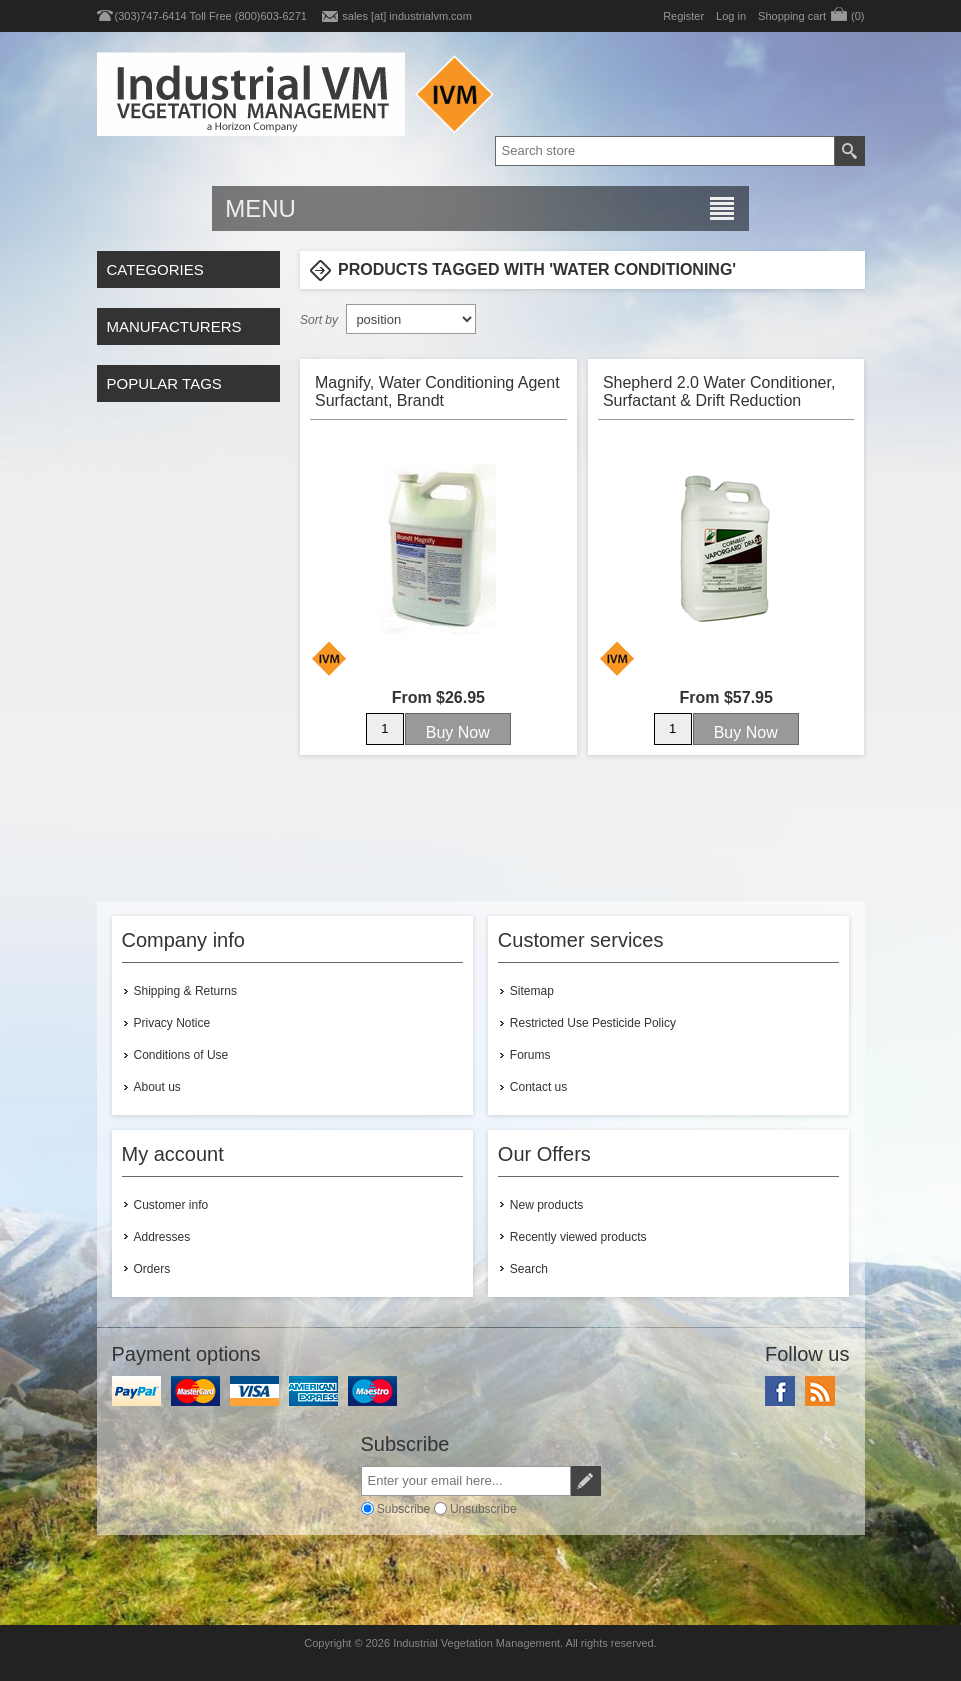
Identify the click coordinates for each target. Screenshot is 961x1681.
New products (546, 1205)
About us (157, 1087)
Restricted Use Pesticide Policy (593, 1023)
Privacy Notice (172, 1023)
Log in (731, 16)
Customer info (171, 1205)
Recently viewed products (578, 1237)
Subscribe (403, 1508)
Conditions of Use (181, 1055)
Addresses (162, 1237)
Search (529, 1269)
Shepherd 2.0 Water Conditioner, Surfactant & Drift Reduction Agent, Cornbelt (719, 391)
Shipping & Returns (185, 991)
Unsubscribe (483, 1508)
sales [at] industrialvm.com (407, 16)
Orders (152, 1269)
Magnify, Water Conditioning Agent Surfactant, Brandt (437, 391)
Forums (530, 1055)
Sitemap (532, 991)
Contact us (538, 1087)
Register (683, 16)
